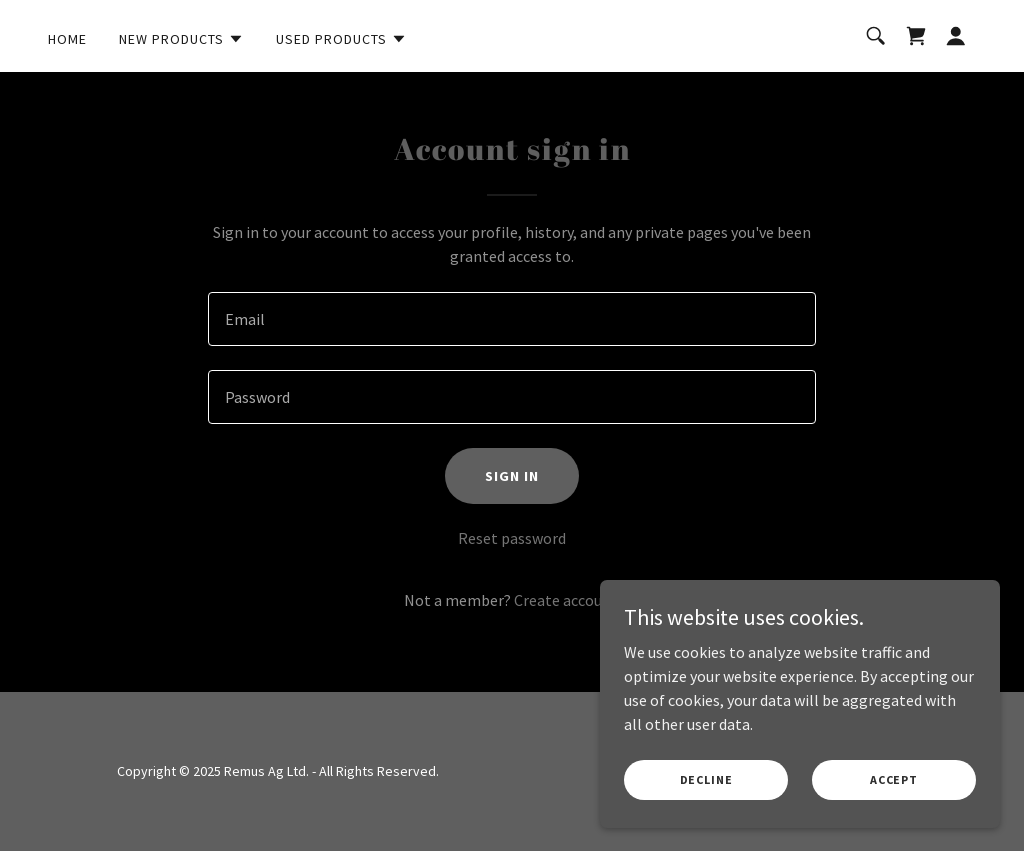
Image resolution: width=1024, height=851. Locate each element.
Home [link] (67, 39)
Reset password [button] (512, 538)
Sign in (512, 476)
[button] (181, 39)
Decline (706, 779)
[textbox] (512, 319)
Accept (894, 779)
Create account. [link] (567, 600)
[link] (916, 36)
